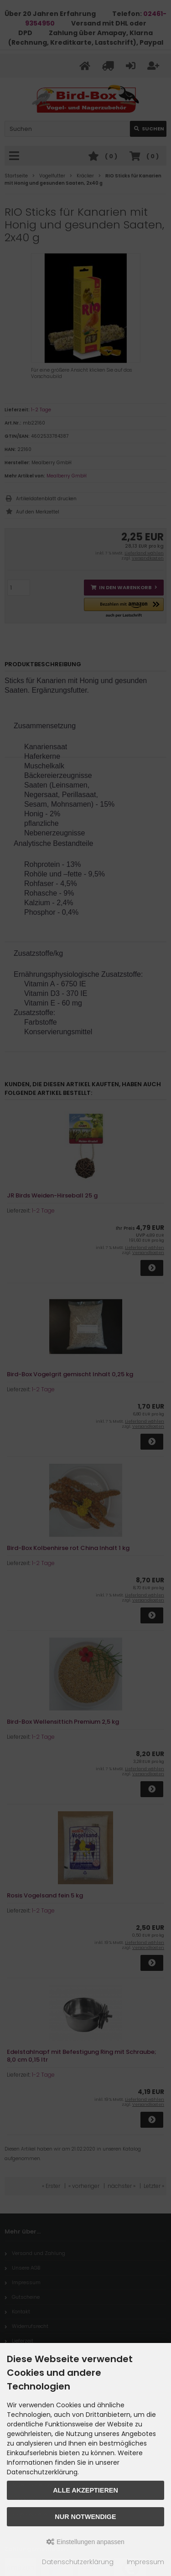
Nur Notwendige (85, 2516)
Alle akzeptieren (85, 2490)
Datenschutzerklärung (78, 2561)
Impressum (145, 2561)
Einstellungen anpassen (85, 2541)
